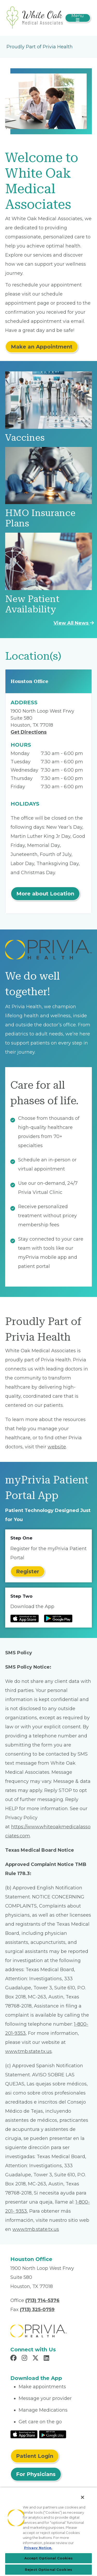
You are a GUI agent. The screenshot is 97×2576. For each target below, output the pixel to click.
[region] (48, 2531)
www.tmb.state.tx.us (28, 2051)
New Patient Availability (32, 604)
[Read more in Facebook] (14, 2358)
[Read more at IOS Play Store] (24, 1618)
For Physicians (36, 2474)
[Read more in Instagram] (25, 2358)
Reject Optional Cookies (48, 2569)
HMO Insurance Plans (40, 518)
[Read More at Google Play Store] (52, 2434)
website (57, 1447)
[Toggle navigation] (78, 18)
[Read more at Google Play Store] (58, 1618)
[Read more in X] (36, 2358)
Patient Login (34, 2456)
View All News (74, 623)
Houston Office (29, 681)
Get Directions (29, 732)
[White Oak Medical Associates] (34, 18)
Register (27, 1571)
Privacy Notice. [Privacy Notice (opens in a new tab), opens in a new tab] (38, 2548)
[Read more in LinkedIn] (47, 2358)
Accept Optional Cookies (48, 2558)
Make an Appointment (41, 347)
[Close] (82, 2497)
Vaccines (24, 437)
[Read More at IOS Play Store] (24, 2434)
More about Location (45, 894)
